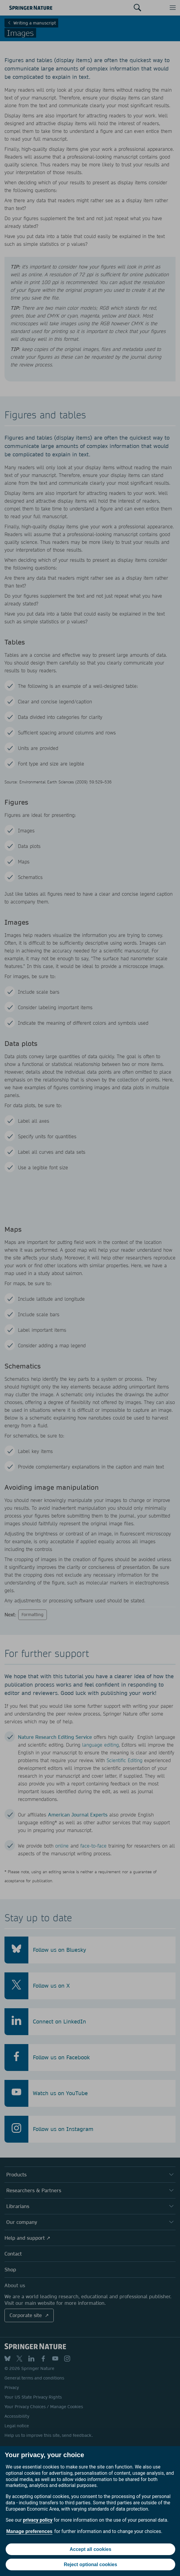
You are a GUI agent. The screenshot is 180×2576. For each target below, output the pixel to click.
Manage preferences (29, 2531)
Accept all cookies (90, 2549)
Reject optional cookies (90, 2564)
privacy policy (38, 2520)
